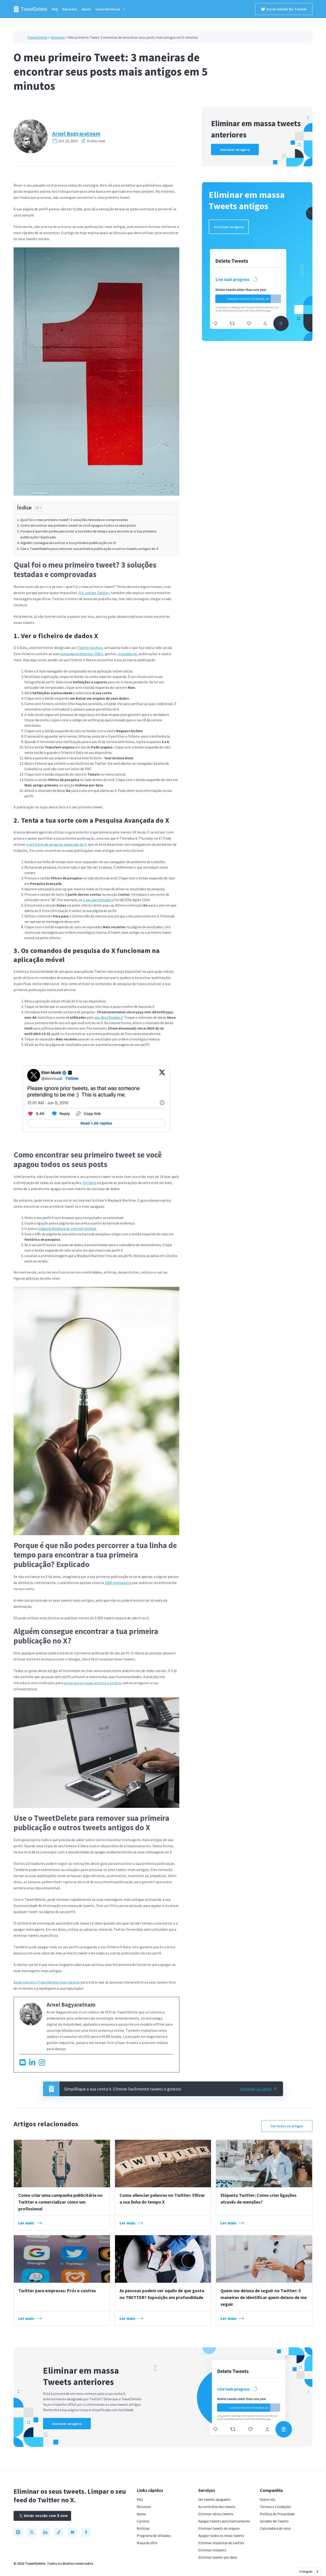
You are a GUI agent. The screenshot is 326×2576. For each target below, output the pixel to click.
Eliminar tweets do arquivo (219, 2528)
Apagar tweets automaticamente (224, 2521)
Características (112, 9)
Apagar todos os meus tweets (221, 2535)
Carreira (143, 2521)
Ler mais (30, 2223)
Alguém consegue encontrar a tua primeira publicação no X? (68, 542)
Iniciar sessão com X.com (42, 2516)
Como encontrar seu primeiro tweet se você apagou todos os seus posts (78, 525)
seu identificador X (108, 1017)
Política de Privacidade (277, 2514)
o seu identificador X (98, 899)
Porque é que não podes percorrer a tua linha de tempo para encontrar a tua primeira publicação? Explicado (88, 534)
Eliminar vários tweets (215, 2514)
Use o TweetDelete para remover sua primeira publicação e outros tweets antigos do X (89, 548)
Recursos (69, 9)
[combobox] (309, 2571)
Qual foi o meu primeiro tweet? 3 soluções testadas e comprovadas (74, 519)
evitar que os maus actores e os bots (93, 1683)
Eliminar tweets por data (217, 2557)
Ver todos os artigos (287, 2126)
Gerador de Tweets (274, 2521)
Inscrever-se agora (235, 149)
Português (306, 2572)
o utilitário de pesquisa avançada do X (56, 844)
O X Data (89, 1182)
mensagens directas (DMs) (81, 653)
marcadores (127, 653)
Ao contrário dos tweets (216, 2506)
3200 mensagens (118, 1582)
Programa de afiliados (154, 2535)
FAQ (55, 9)
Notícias (143, 2528)
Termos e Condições (275, 2506)
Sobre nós (267, 2499)
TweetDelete (37, 37)
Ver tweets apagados (214, 2499)
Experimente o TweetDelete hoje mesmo (47, 1982)
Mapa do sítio (147, 2542)
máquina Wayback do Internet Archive (67, 1228)
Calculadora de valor (275, 2528)
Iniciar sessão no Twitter (284, 9)
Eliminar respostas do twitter (221, 2542)
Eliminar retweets (212, 2550)
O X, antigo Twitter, (94, 592)
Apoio (86, 9)
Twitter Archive (90, 647)
